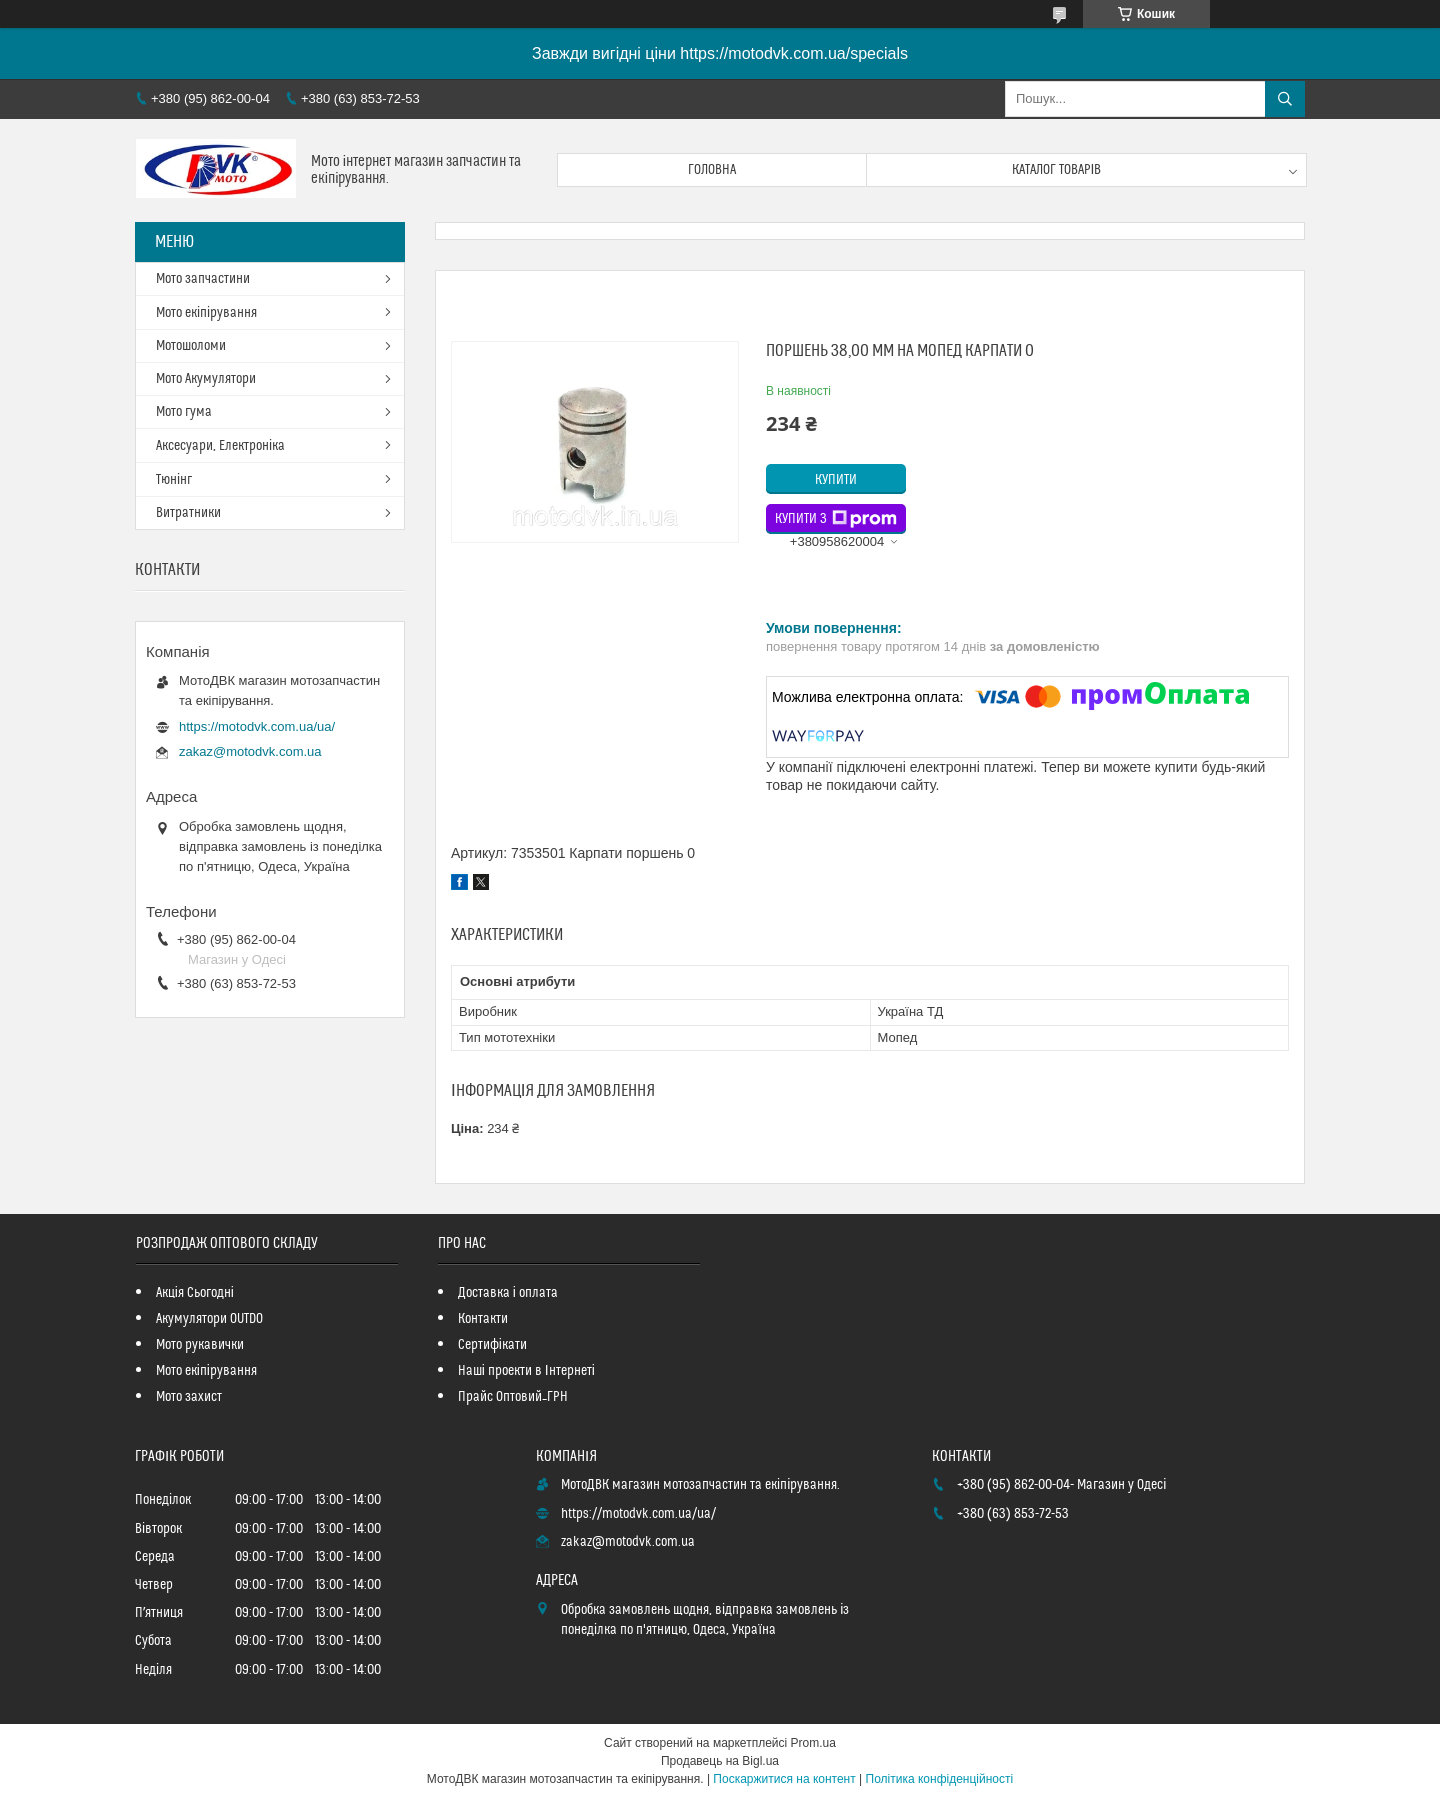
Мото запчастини (203, 279)
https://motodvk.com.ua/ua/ (257, 726)
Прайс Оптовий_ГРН (513, 1397)
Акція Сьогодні (195, 1293)
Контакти (483, 1319)
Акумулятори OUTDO (209, 1319)
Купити (836, 480)
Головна (712, 170)
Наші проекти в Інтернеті (526, 1371)
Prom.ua (813, 1743)
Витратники (188, 513)
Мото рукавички (200, 1345)
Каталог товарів (1057, 170)
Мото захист (189, 1397)
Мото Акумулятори (206, 379)
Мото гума (184, 412)
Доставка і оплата (508, 1293)
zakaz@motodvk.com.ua (250, 751)
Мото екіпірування (206, 313)
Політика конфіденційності (940, 1779)
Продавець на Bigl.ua (720, 1761)
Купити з (836, 519)
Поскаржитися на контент (784, 1779)
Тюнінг (174, 480)
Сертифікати (492, 1345)
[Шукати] (1285, 99)
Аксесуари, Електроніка (220, 446)
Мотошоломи (191, 346)
